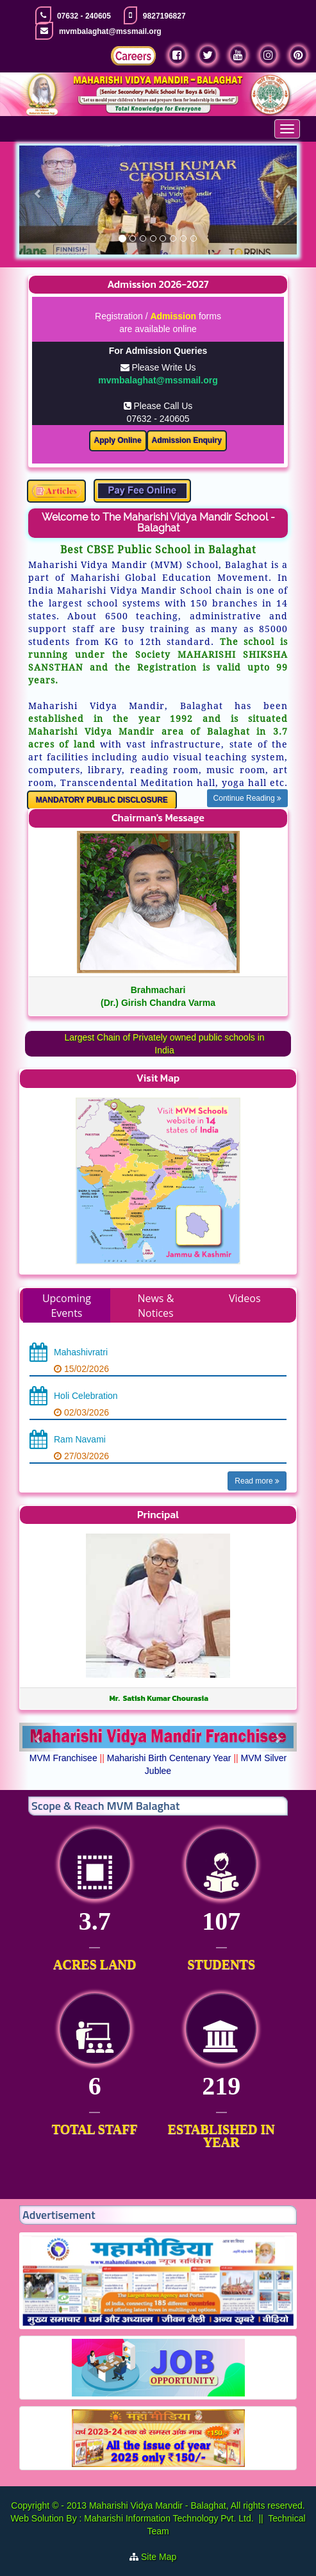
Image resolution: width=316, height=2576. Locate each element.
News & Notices (155, 1305)
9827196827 (164, 16)
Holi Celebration (86, 1396)
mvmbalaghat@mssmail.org (110, 31)
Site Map (164, 2557)
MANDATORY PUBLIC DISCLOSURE (102, 800)
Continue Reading (247, 798)
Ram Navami (80, 1439)
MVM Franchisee (63, 1758)
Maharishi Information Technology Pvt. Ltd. (167, 2518)
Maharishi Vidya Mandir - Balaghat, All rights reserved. (197, 2505)
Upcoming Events (66, 1305)
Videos (245, 1298)
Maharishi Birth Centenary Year (169, 1758)
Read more (257, 1480)
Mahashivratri (81, 1352)
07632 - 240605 (84, 16)
